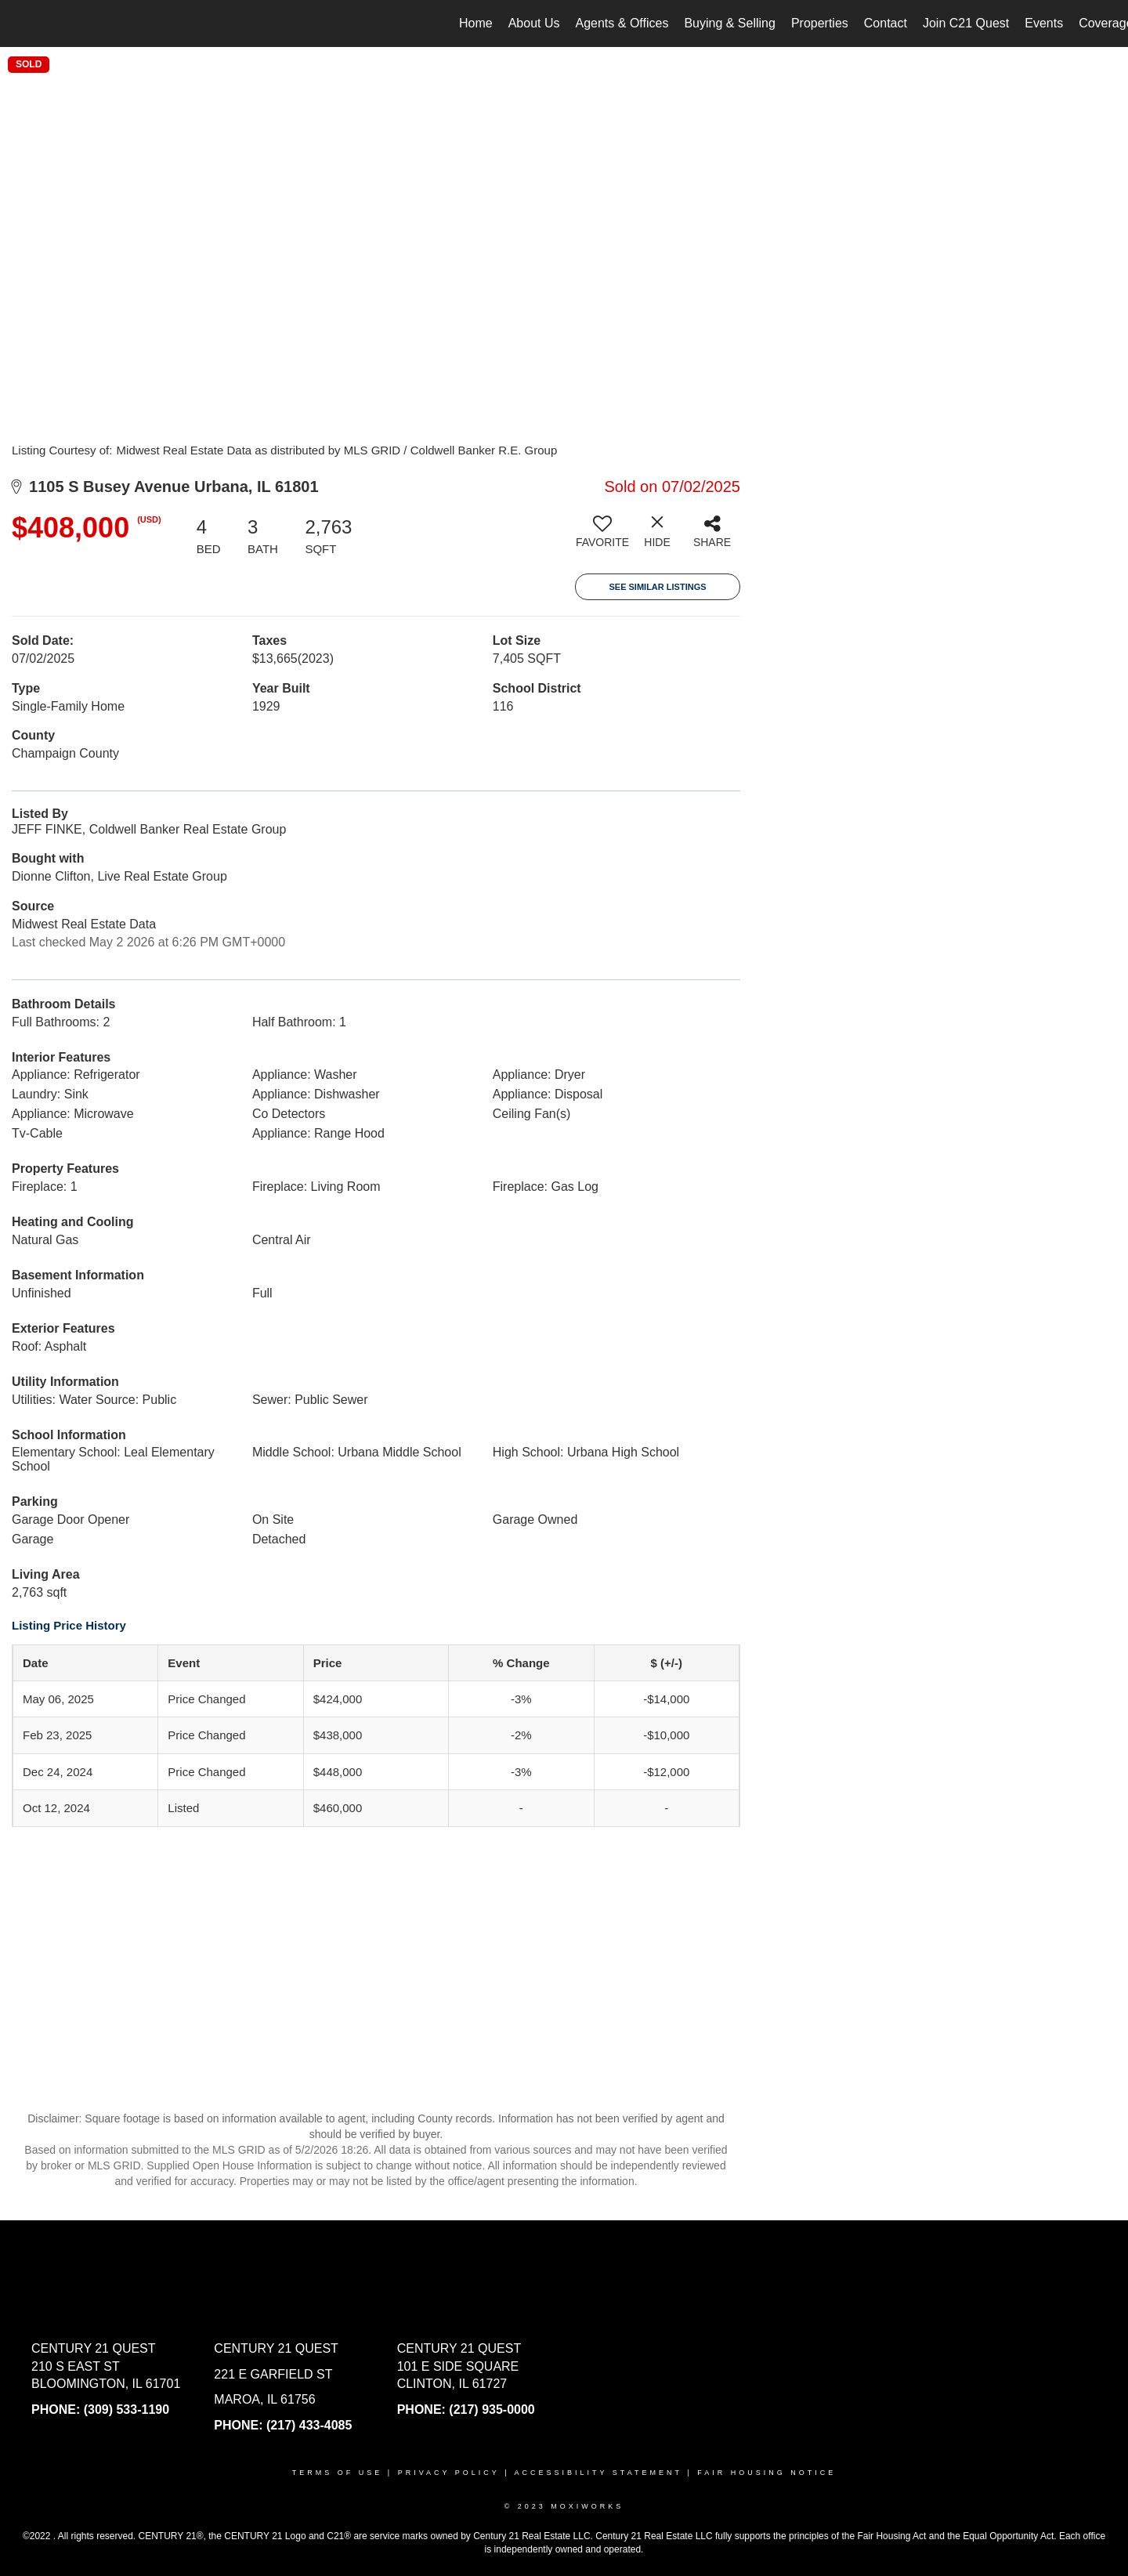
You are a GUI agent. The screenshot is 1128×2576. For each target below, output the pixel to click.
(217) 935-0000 (491, 2409)
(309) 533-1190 (126, 2409)
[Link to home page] (20, 23)
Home (476, 23)
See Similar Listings (657, 587)
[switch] (602, 537)
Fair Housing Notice (766, 2473)
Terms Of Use (337, 2473)
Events (1044, 23)
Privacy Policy (449, 2473)
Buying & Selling (730, 23)
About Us (534, 23)
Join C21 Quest (966, 23)
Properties (819, 23)
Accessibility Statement (598, 2473)
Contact (885, 23)
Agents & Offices (622, 23)
